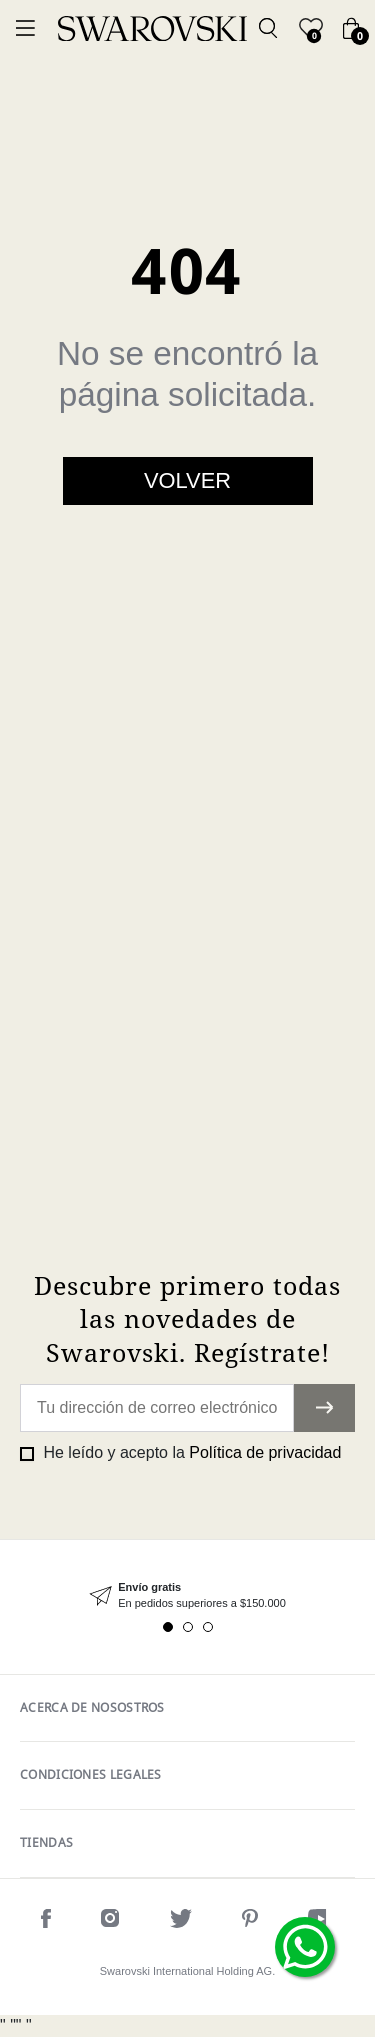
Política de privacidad (265, 1452)
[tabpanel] (187, 1595)
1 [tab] (168, 1627)
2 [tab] (188, 1627)
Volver (187, 480)
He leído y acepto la (190, 1452)
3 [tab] (208, 1627)
